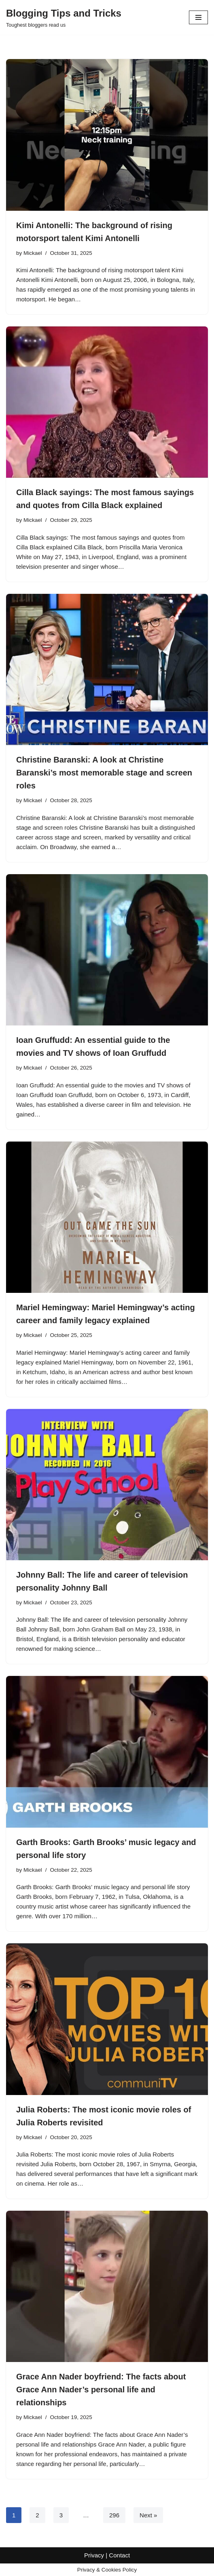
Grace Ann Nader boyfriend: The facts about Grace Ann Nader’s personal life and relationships (101, 2389)
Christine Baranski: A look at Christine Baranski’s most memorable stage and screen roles (104, 772)
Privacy (94, 2567)
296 (114, 2515)
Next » (148, 2515)
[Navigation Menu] (198, 17)
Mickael (32, 253)
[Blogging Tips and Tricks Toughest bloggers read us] (63, 17)
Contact (119, 2567)
